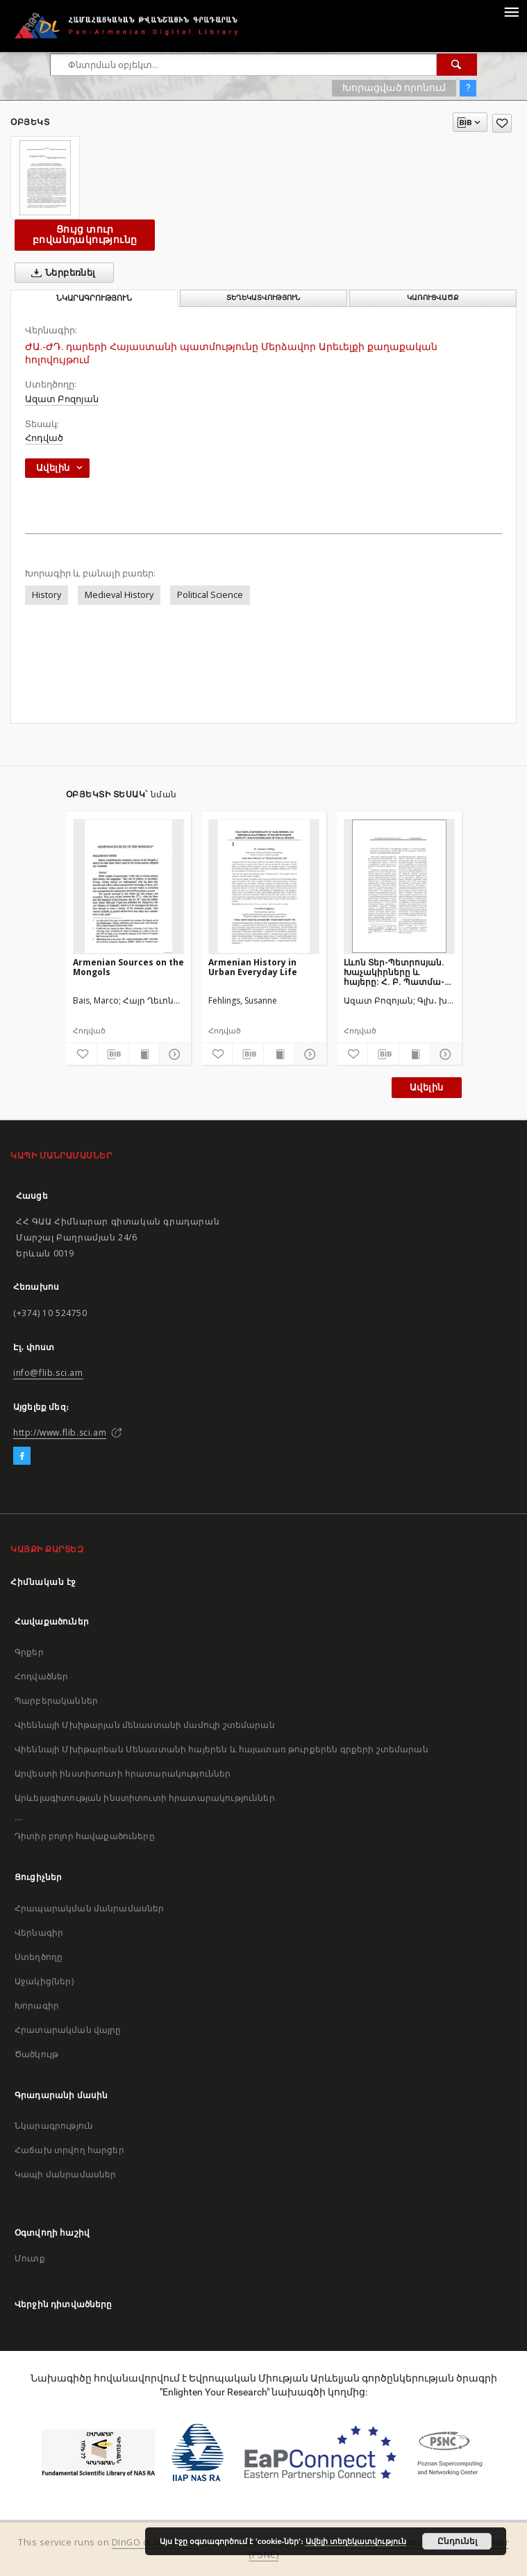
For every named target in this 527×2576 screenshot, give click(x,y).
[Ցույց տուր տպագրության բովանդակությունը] (143, 1054)
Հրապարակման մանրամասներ (89, 1908)
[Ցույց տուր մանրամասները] (173, 1054)
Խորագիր (37, 2005)
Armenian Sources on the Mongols (128, 967)
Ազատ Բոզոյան (62, 399)
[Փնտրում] (457, 64)
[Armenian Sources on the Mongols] (128, 886)
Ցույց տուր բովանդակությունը (85, 234)
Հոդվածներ (41, 1676)
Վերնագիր (39, 1932)
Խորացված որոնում (394, 87)
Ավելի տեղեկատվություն (356, 2541)
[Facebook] (22, 1456)
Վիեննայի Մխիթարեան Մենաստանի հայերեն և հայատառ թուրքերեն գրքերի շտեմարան (221, 1749)
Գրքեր (29, 1652)
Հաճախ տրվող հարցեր (69, 2150)
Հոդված (44, 438)
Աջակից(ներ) (44, 1981)
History (46, 595)
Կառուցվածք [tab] (433, 297)
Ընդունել (457, 2541)
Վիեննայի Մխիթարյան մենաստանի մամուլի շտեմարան (145, 1725)
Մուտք (30, 2258)
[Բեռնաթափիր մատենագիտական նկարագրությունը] (112, 1054)
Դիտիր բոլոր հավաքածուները (85, 1836)
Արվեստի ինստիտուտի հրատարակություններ (123, 1773)
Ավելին (426, 1087)
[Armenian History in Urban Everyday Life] (264, 886)
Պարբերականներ (56, 1700)
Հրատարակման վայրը (68, 2030)
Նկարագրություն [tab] (94, 298)
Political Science (210, 595)
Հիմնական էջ (43, 1582)
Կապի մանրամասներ (65, 2174)
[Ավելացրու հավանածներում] (502, 123)
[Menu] (511, 11)
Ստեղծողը (38, 1957)
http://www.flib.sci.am (59, 1432)
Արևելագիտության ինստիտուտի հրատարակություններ (145, 1798)
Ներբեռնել (61, 273)
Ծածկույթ (36, 2054)
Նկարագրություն (54, 2126)
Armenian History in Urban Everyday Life (252, 967)
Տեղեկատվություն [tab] (263, 297)
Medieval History (119, 595)
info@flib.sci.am (48, 1373)
